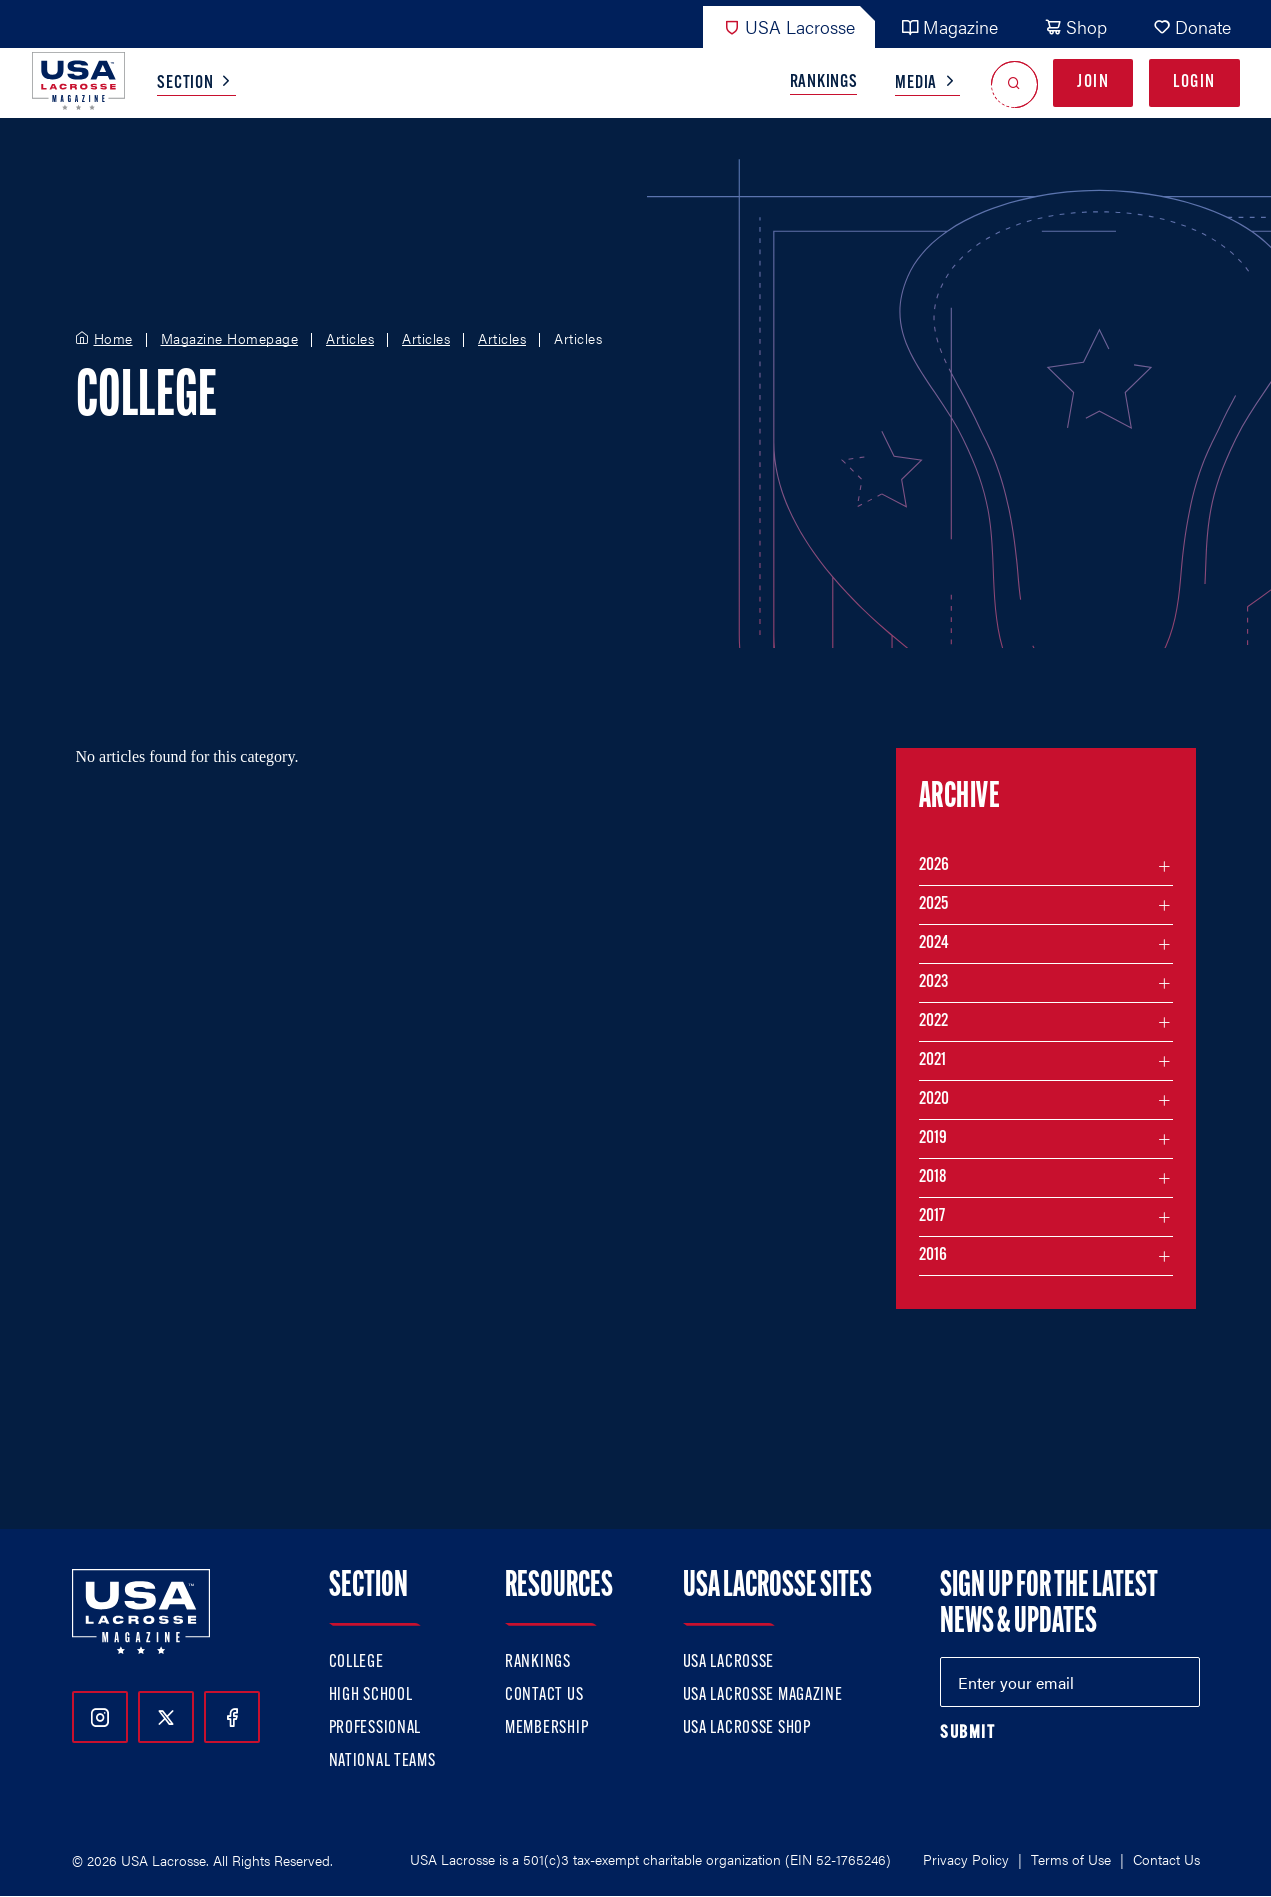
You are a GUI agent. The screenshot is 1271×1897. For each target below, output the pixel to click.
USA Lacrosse (789, 26)
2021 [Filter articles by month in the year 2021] (932, 1060)
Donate (1192, 26)
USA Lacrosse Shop (747, 1728)
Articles (350, 339)
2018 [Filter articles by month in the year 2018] (933, 1177)
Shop (1075, 26)
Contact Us (544, 1695)
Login (1194, 82)
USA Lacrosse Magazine (763, 1695)
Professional (375, 1728)
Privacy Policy (966, 1859)
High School (371, 1695)
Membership (546, 1728)
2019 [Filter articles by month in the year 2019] (933, 1138)
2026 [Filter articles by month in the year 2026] (934, 865)
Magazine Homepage (230, 339)
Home (113, 339)
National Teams (382, 1761)
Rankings (824, 82)
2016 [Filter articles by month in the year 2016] (933, 1255)
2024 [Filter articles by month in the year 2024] (934, 943)
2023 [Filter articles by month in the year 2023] (933, 982)
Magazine (949, 26)
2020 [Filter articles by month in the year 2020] (934, 1099)
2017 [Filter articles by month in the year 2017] (932, 1216)
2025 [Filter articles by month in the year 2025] (933, 904)
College (356, 1662)
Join (1093, 82)
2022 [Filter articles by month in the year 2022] (933, 1021)
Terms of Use (1071, 1859)
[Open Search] (1014, 83)
